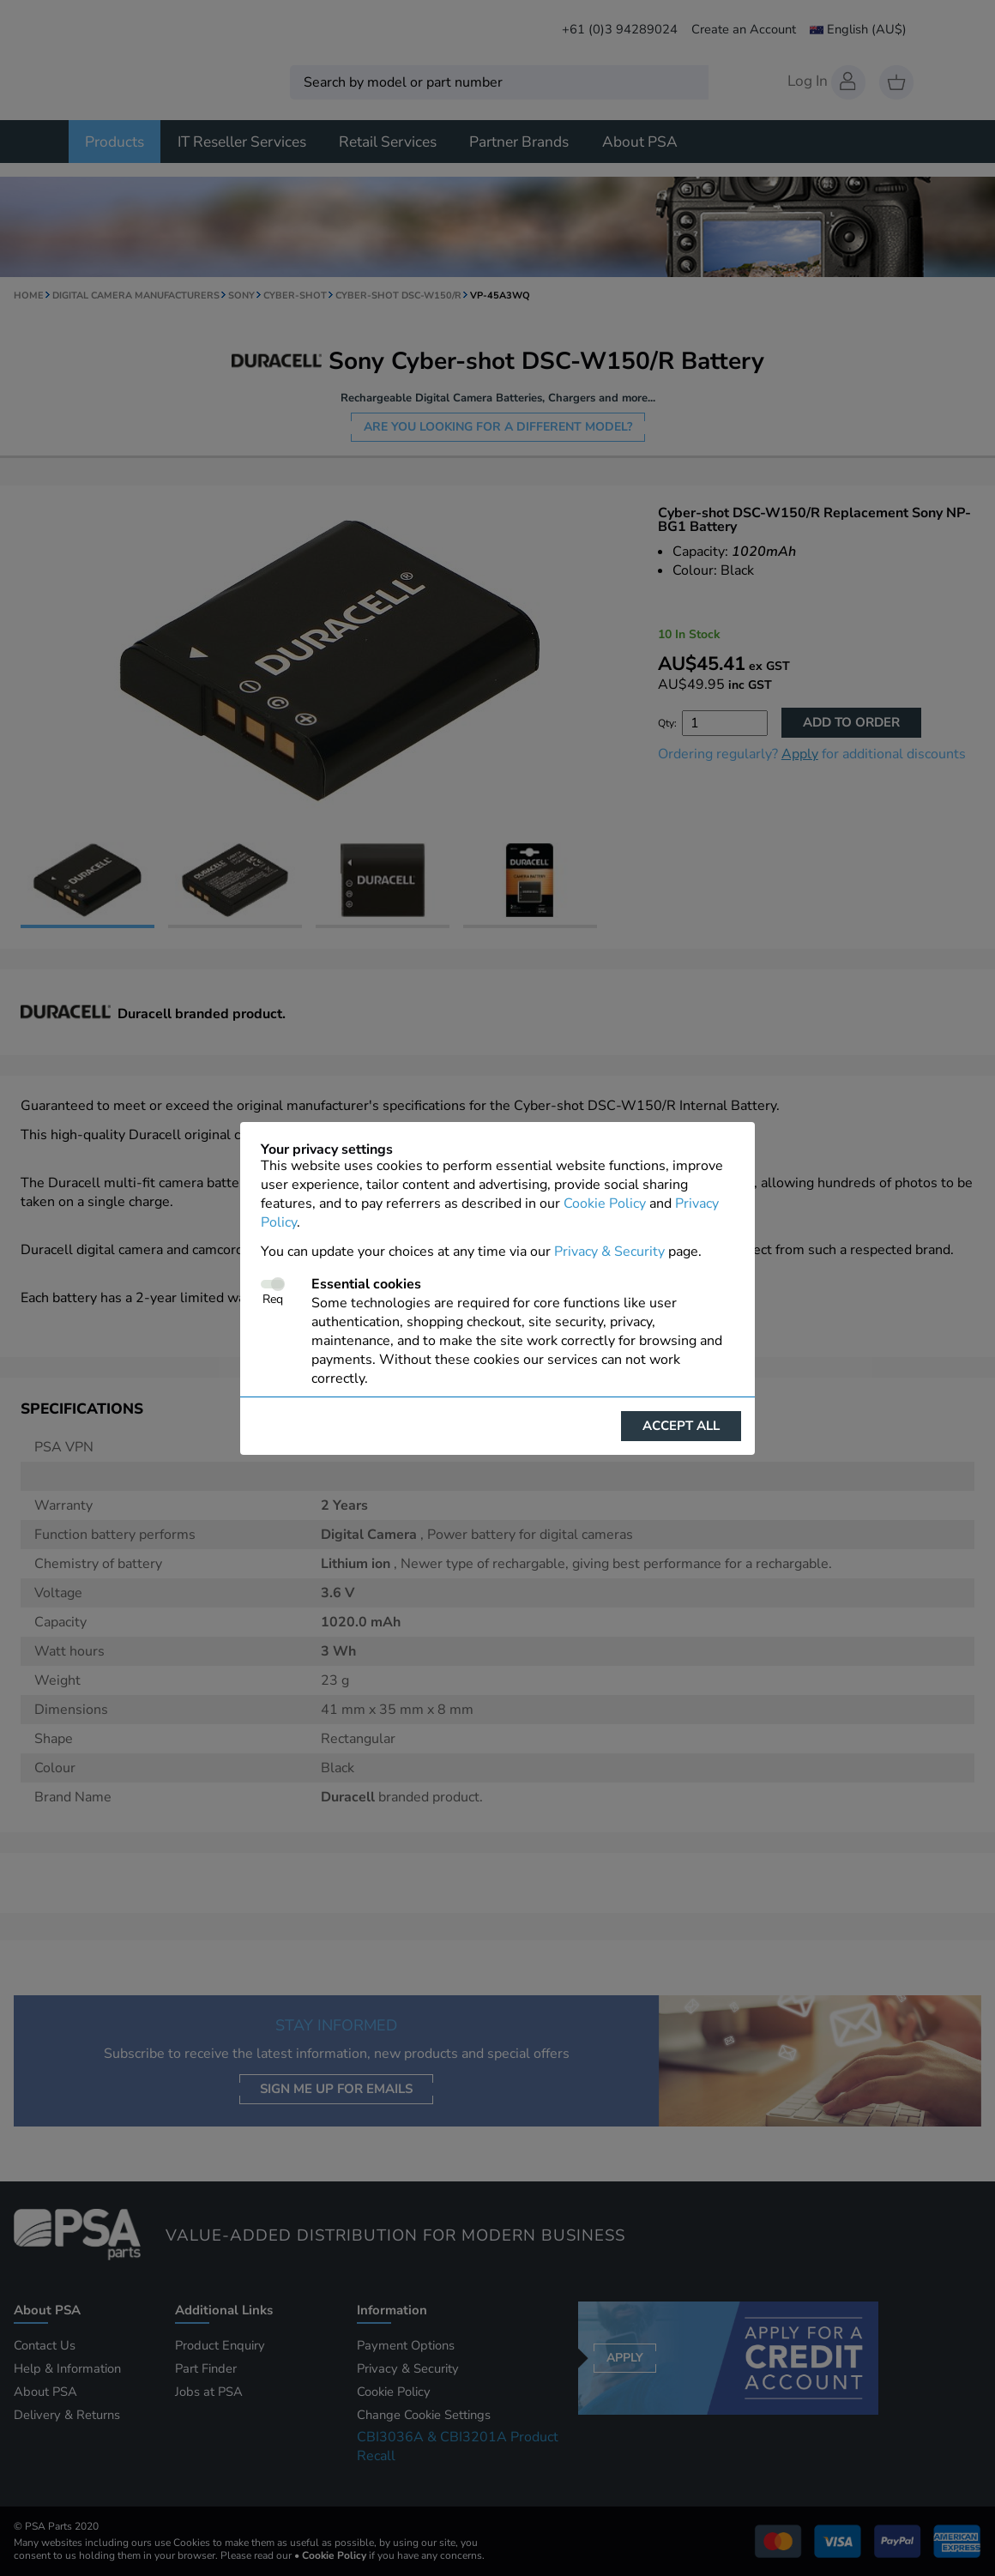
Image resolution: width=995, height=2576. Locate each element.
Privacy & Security (609, 1251)
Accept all (681, 1425)
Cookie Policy (605, 1203)
